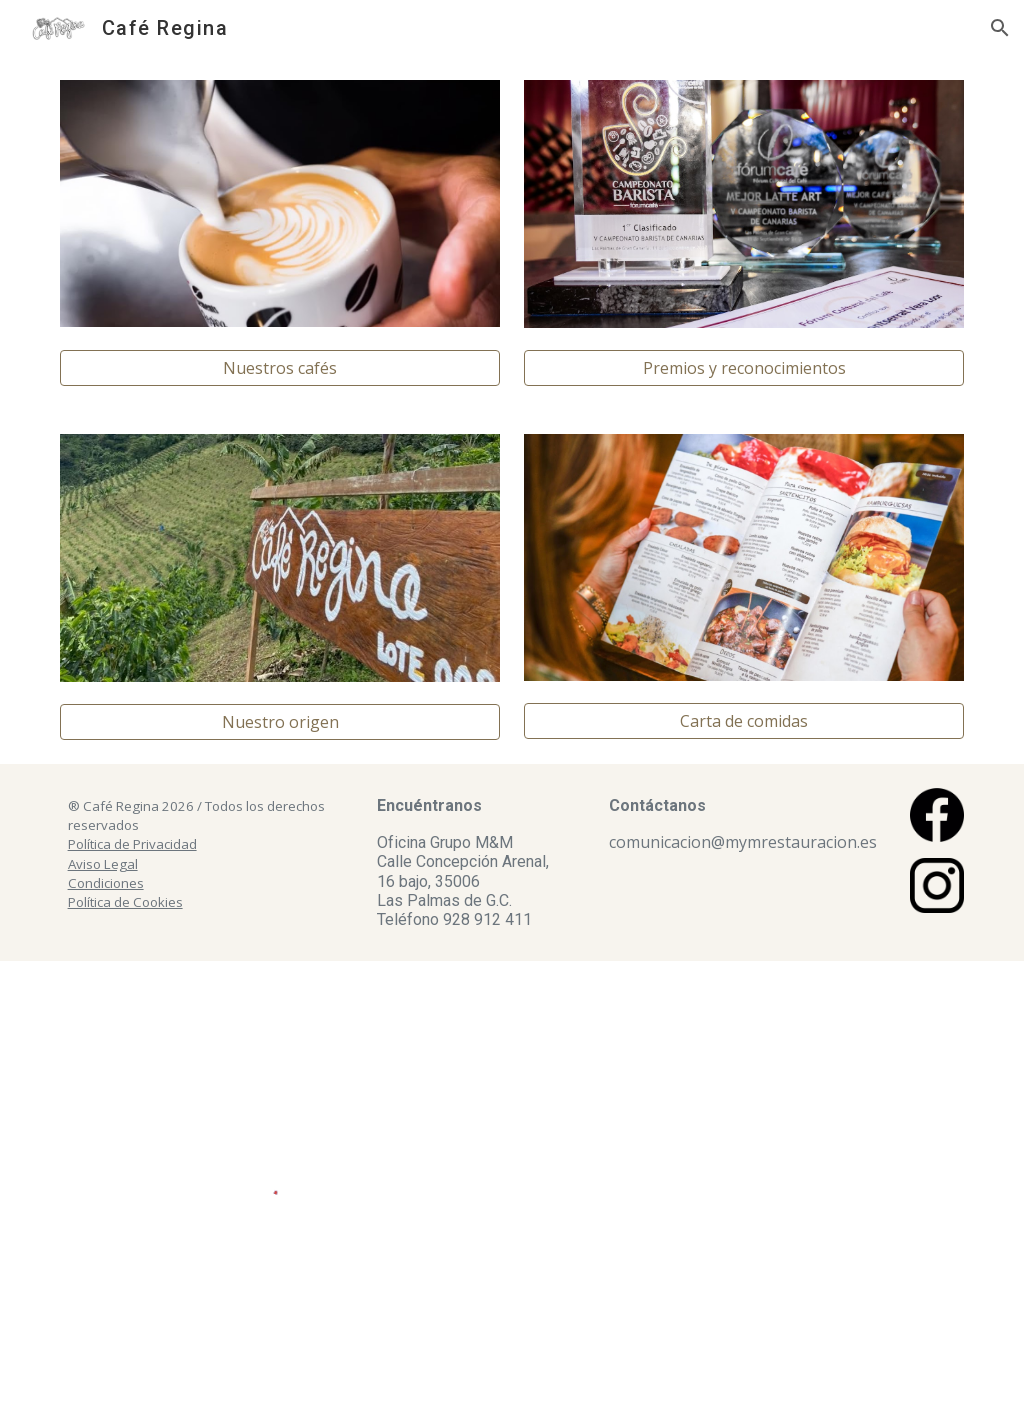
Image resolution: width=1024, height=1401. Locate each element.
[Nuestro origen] (280, 722)
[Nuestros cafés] (280, 368)
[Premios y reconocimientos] (744, 368)
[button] (1000, 28)
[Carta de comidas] (744, 721)
